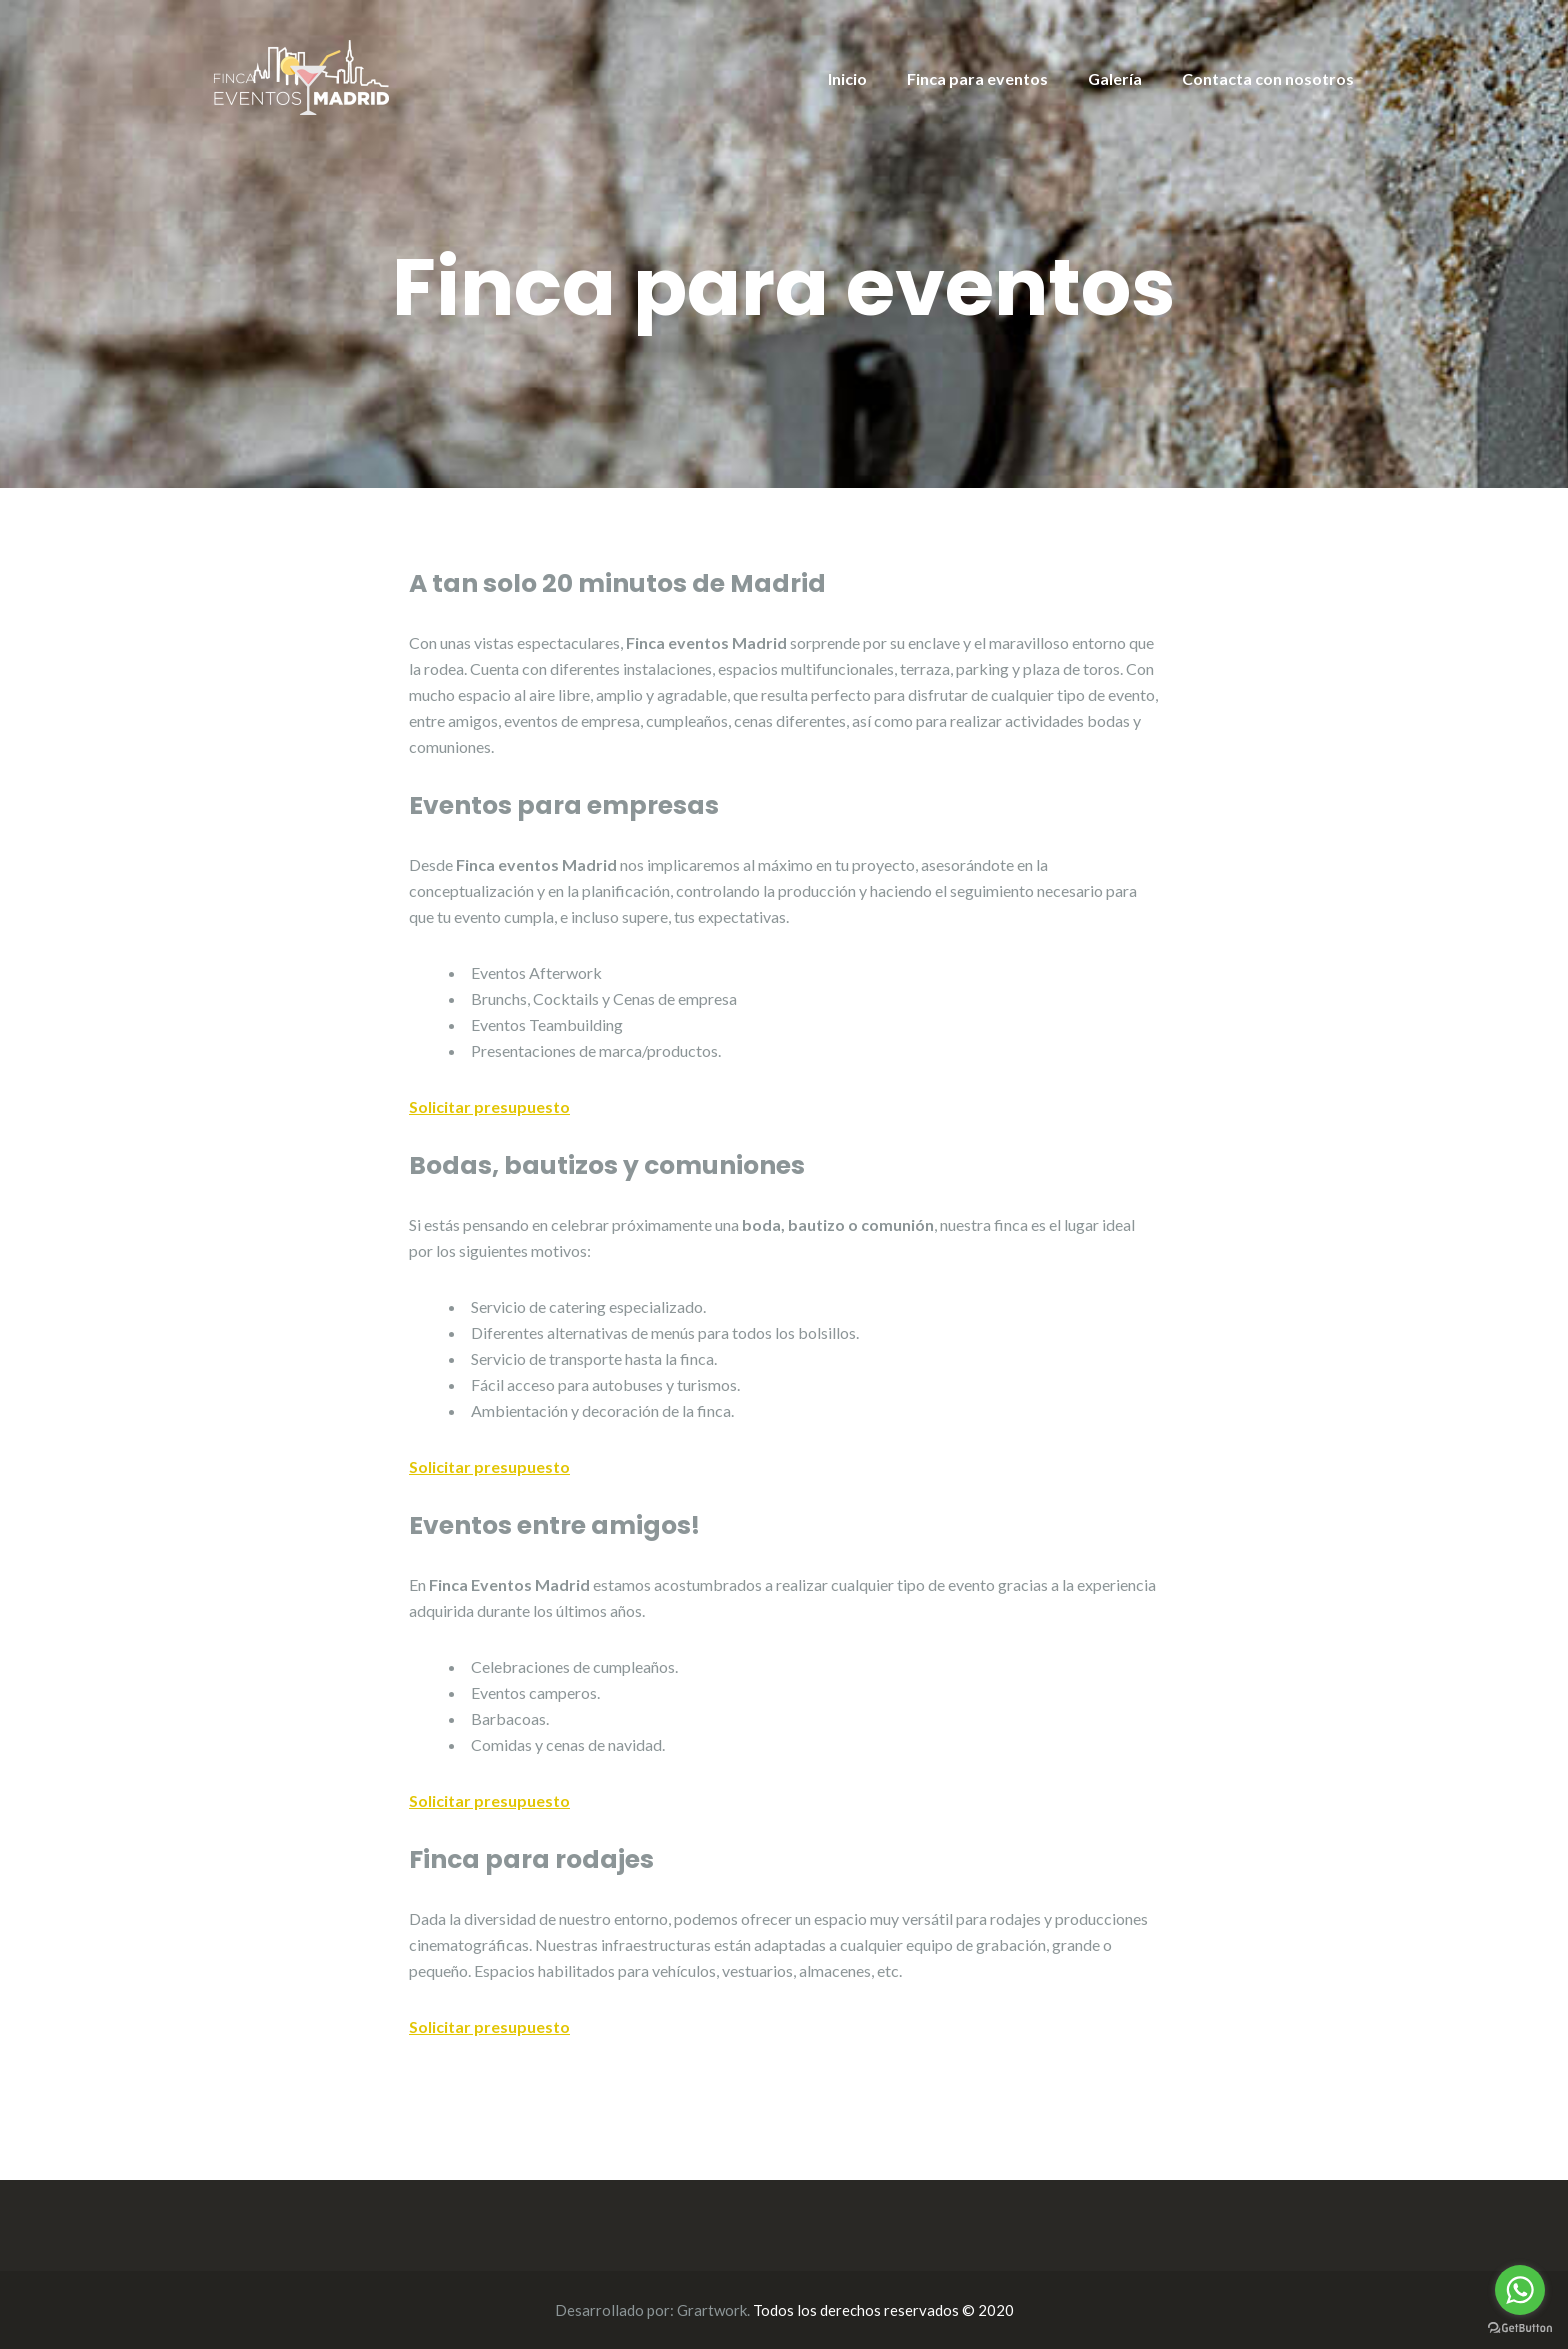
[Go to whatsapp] (1520, 2290)
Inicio (847, 78)
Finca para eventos (977, 78)
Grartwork (712, 2310)
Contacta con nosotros (1268, 78)
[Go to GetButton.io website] (1520, 2328)
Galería (1115, 78)
